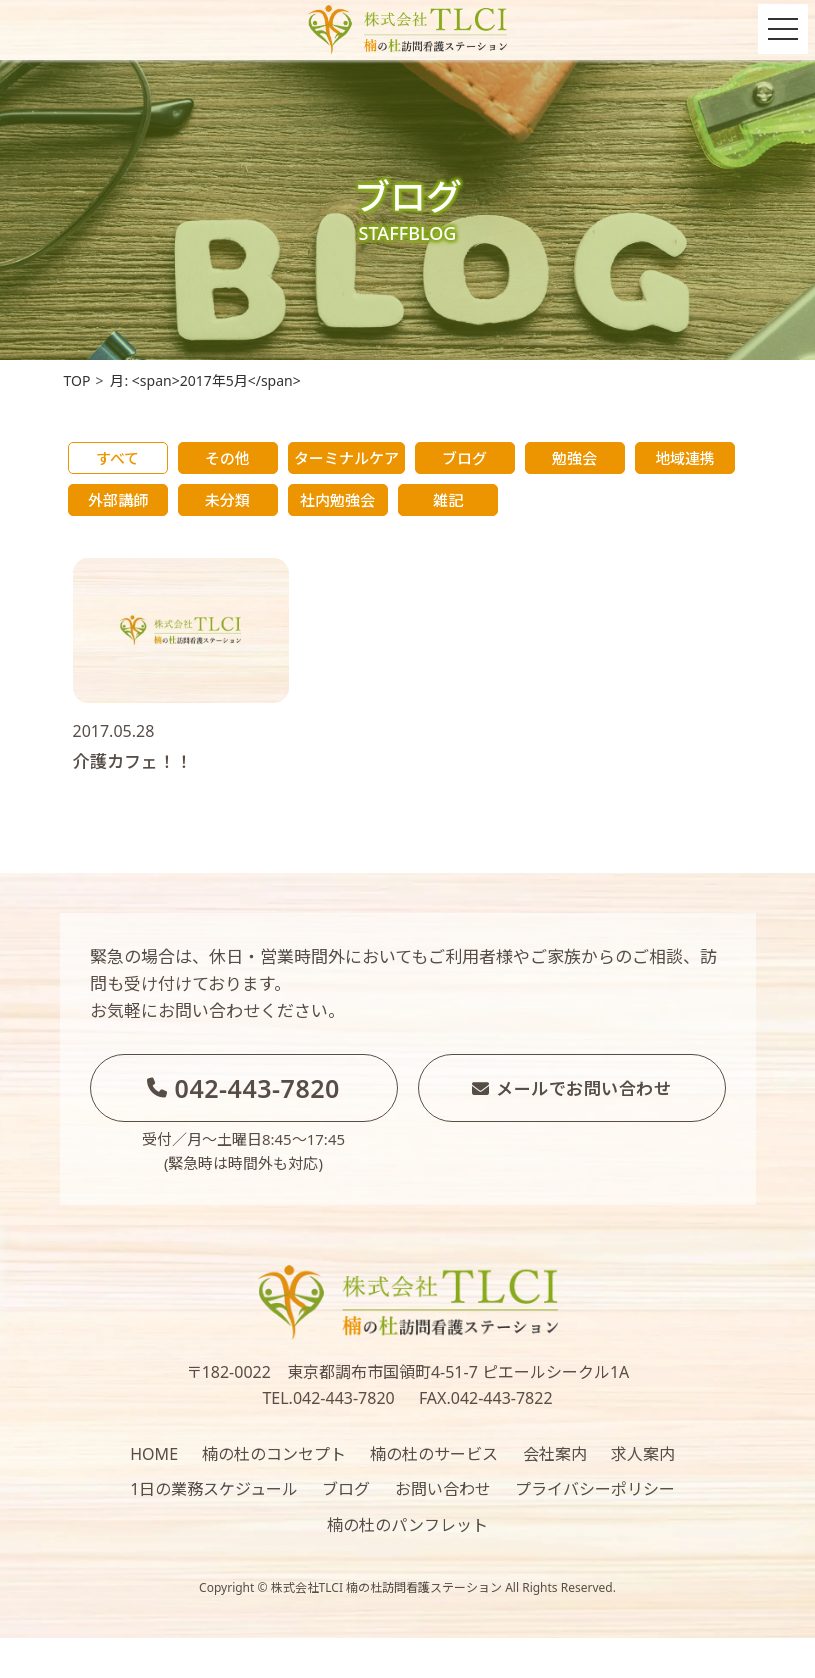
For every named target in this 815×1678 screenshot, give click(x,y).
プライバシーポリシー (595, 1489)
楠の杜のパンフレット (407, 1525)
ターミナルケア (346, 458)
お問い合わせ (443, 1489)
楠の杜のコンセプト (274, 1454)
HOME (154, 1454)
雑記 (448, 500)
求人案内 (643, 1454)
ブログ (464, 458)
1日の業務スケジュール (214, 1489)
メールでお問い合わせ (572, 1088)
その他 (227, 458)
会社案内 (555, 1454)
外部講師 (118, 500)
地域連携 (685, 458)
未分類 (227, 500)
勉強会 (574, 458)
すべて (117, 458)
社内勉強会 (337, 500)
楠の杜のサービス (434, 1454)
